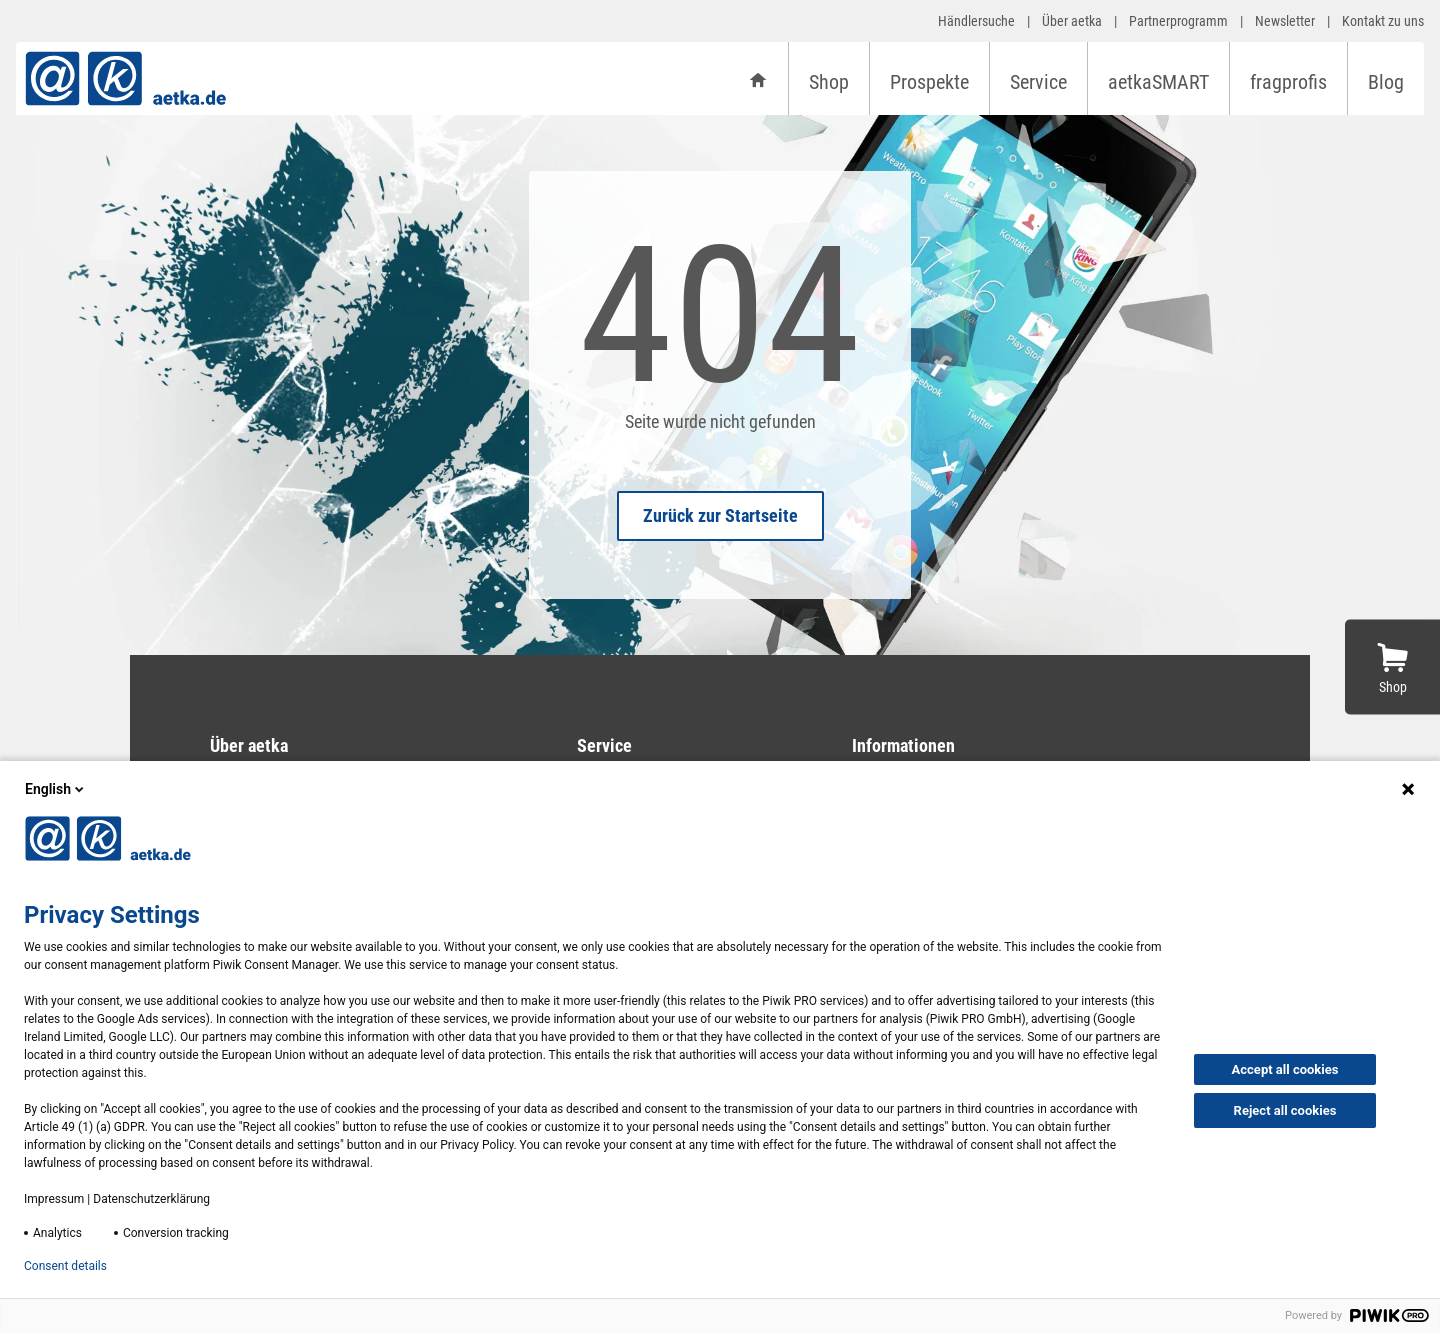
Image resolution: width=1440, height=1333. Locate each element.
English (56, 789)
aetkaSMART (1158, 82)
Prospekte (929, 82)
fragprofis (1288, 82)
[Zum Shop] (1392, 666)
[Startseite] (758, 78)
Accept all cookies (1285, 1069)
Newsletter (1285, 21)
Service (1038, 82)
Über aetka (1072, 21)
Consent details (65, 1266)
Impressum (54, 1199)
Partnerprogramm (1178, 21)
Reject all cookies (1285, 1110)
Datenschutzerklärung (151, 1199)
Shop (829, 82)
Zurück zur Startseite (720, 515)
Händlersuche (976, 21)
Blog (1386, 82)
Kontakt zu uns (1383, 21)
